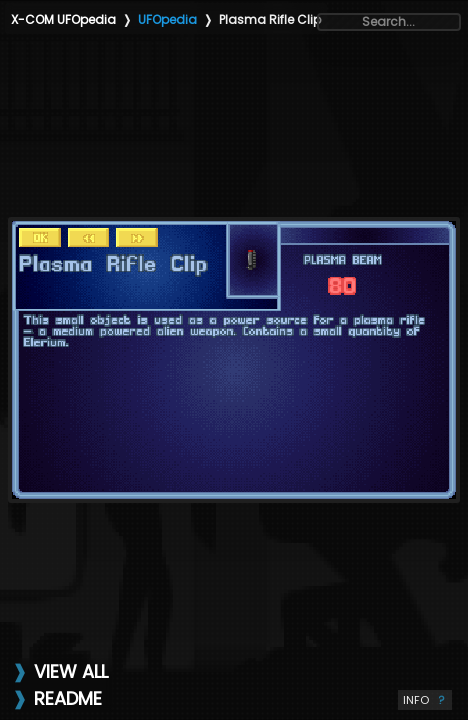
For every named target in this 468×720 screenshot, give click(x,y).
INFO (425, 700)
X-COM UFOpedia (63, 19)
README (68, 698)
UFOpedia (167, 19)
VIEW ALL (71, 671)
